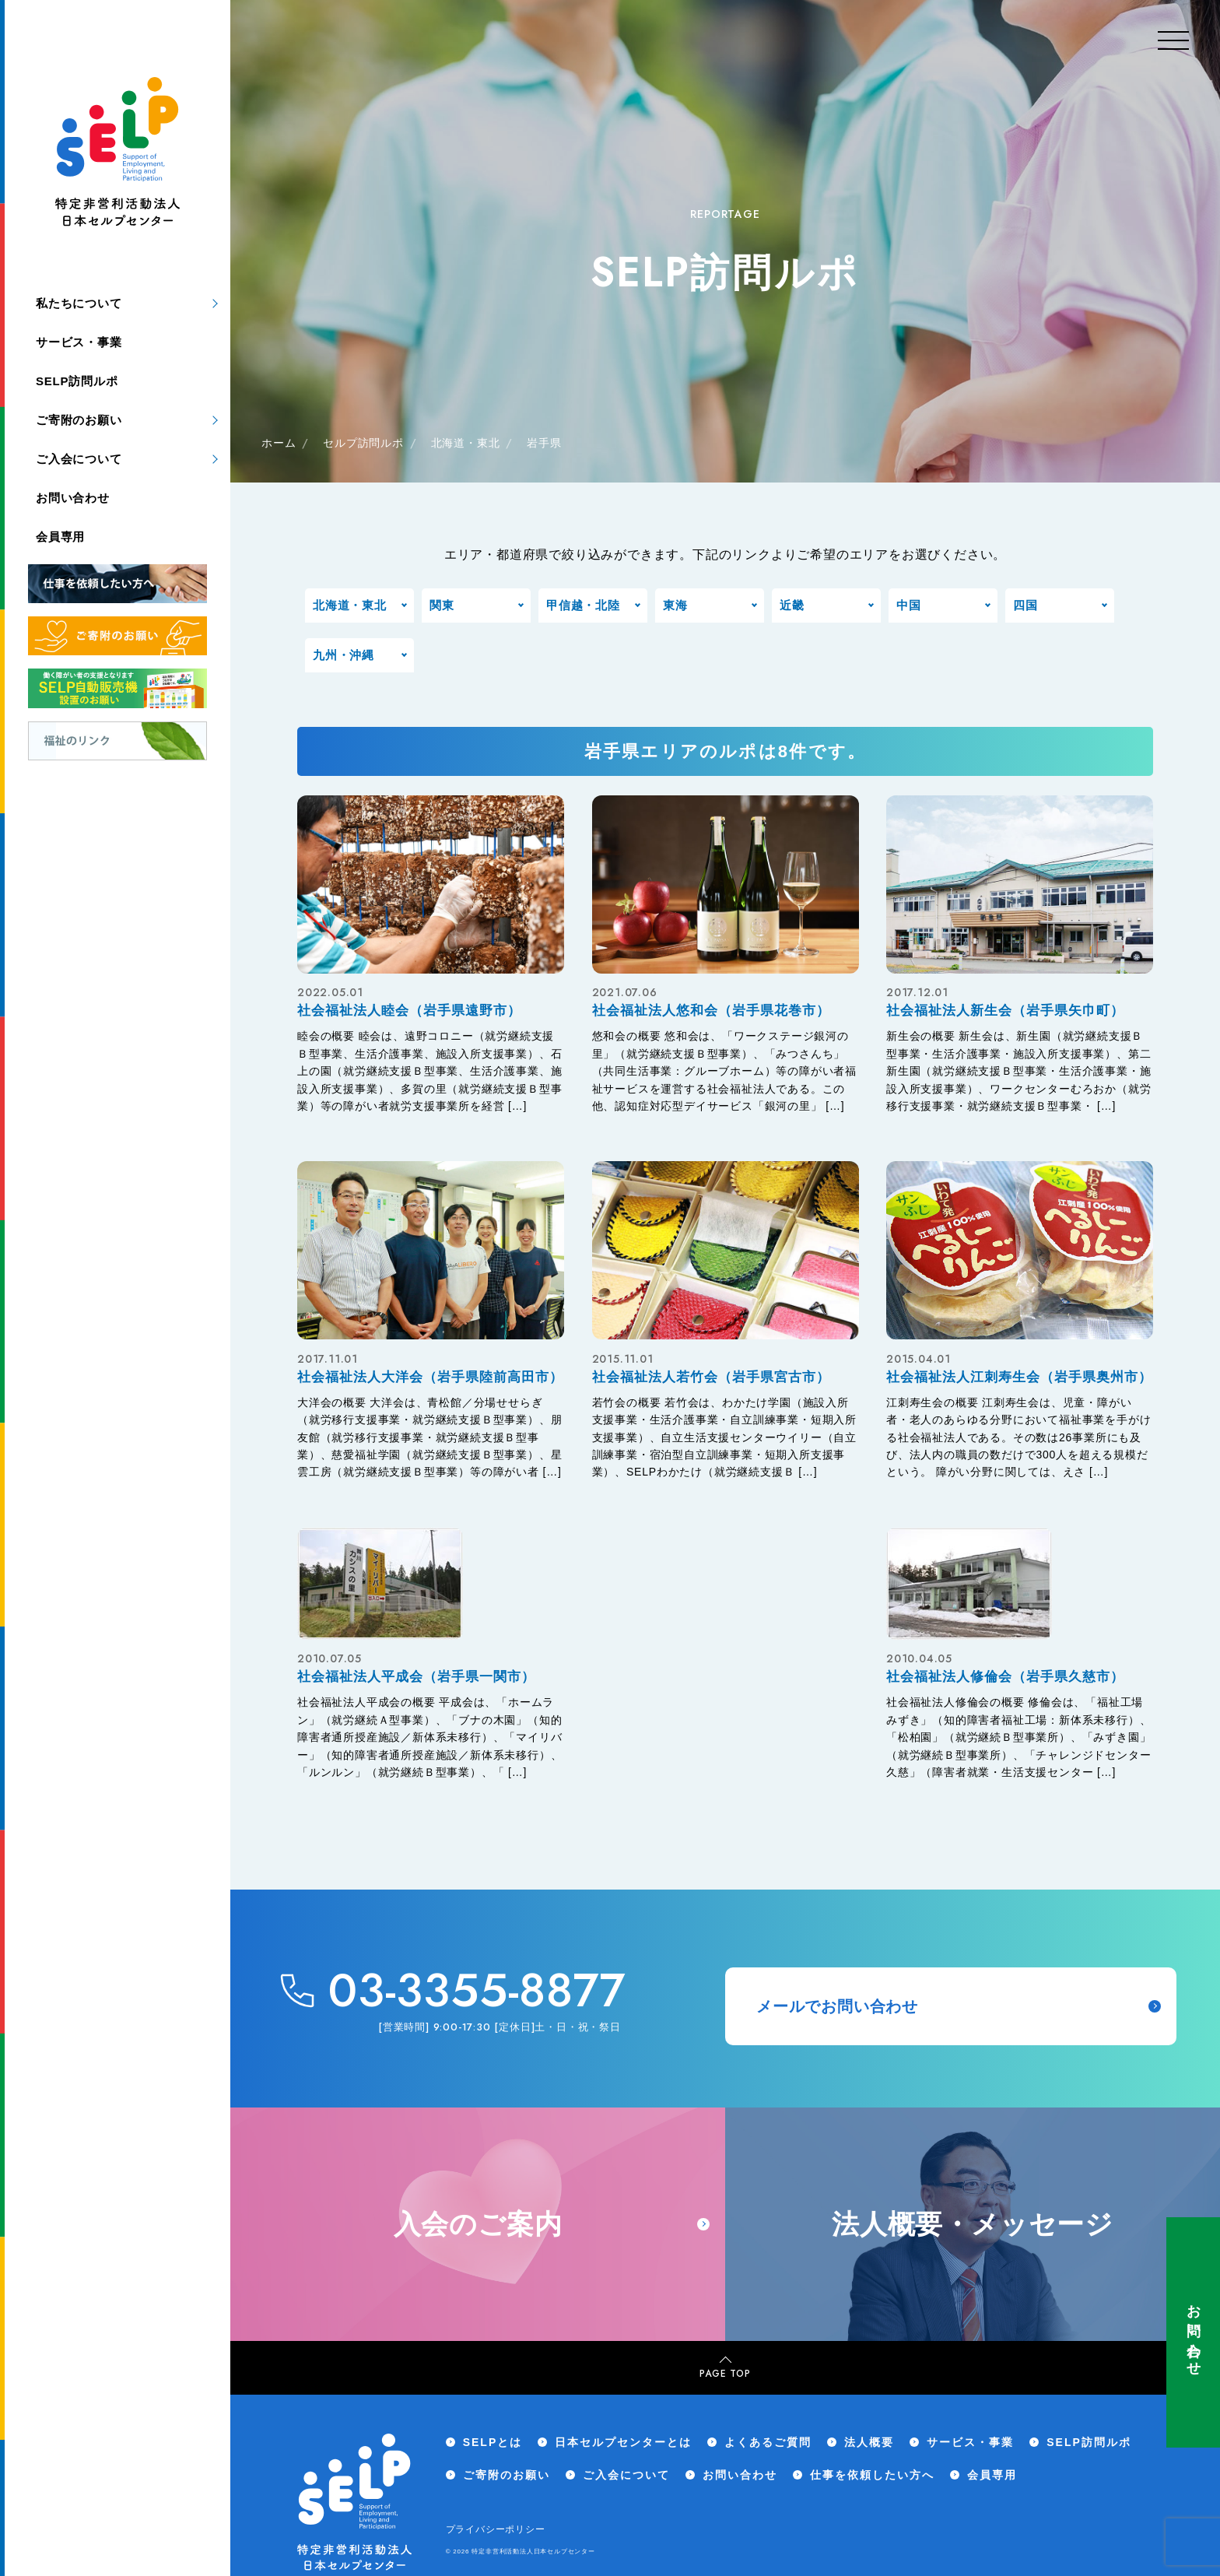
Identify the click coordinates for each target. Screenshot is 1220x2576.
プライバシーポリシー (495, 2529)
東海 (675, 605)
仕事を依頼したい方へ (872, 2475)
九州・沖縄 (343, 655)
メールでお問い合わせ (958, 2006)
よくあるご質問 (768, 2442)
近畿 (792, 605)
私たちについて (79, 303)
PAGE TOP (724, 2369)
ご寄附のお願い (79, 419)
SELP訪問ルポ (77, 381)
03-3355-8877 (477, 1990)
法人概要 (869, 2442)
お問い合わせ (1193, 2332)
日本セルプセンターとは (623, 2442)
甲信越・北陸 (583, 605)
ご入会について (79, 458)
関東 (441, 605)
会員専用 (60, 536)
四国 (1025, 605)
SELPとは (493, 2442)
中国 (908, 605)
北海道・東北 (350, 605)
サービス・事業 (79, 342)
